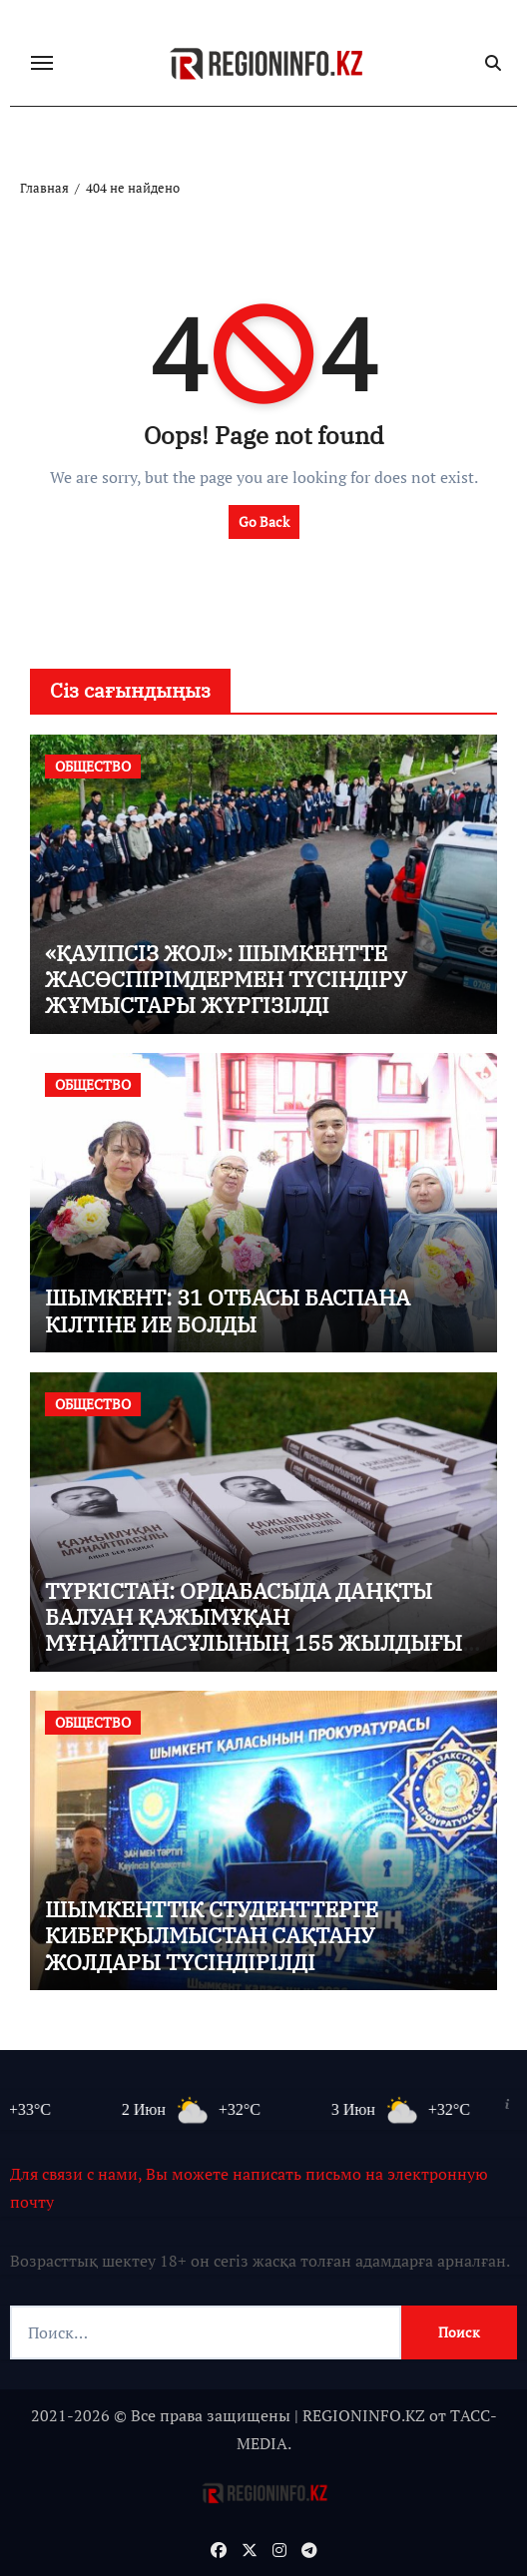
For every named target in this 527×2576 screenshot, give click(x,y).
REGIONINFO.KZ (363, 2415)
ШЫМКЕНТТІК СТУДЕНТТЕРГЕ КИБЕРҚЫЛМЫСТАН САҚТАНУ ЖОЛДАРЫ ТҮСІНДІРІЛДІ (211, 1935)
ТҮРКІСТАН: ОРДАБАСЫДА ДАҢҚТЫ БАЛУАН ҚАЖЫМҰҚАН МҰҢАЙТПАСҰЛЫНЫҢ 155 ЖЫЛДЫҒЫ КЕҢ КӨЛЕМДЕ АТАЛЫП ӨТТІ (253, 1630)
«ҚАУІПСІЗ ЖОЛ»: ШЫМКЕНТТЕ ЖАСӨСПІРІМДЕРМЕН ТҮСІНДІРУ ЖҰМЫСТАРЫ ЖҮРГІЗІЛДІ (225, 979)
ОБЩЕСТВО (93, 766)
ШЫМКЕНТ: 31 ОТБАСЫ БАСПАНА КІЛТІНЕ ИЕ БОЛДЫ (227, 1310)
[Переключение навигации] (42, 63)
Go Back (264, 521)
